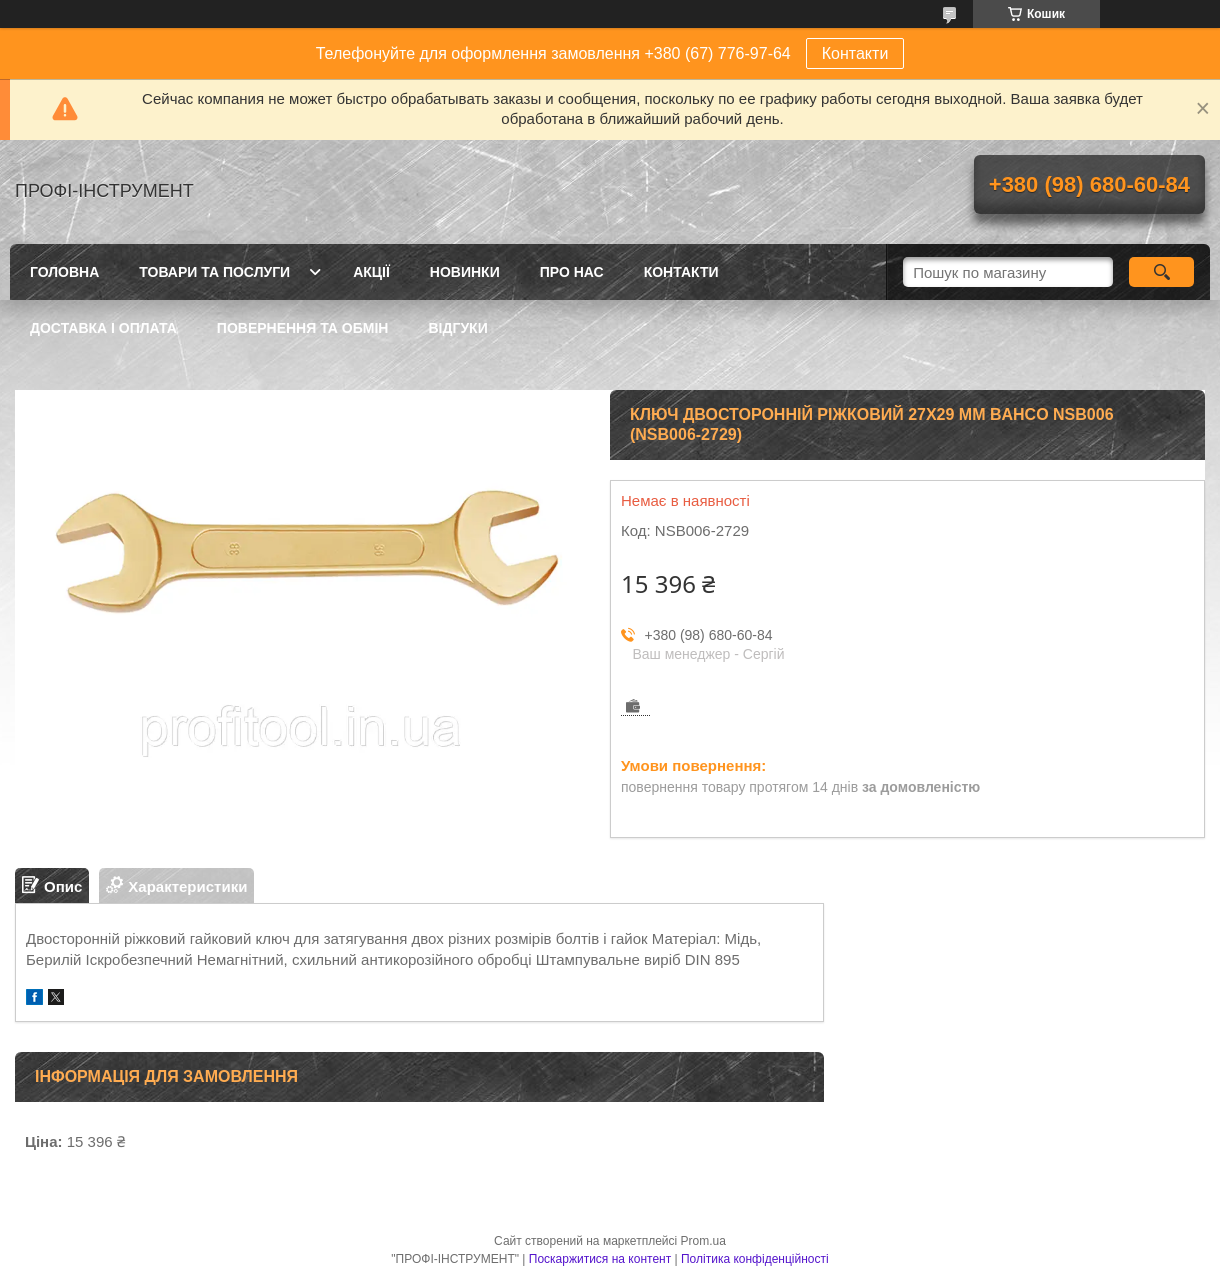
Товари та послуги (214, 272)
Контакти (855, 53)
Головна (64, 272)
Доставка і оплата (103, 328)
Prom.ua (703, 1241)
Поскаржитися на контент (600, 1259)
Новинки (465, 272)
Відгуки (457, 328)
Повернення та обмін (303, 328)
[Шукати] (1161, 272)
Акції (371, 272)
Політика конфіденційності (755, 1259)
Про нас (572, 272)
